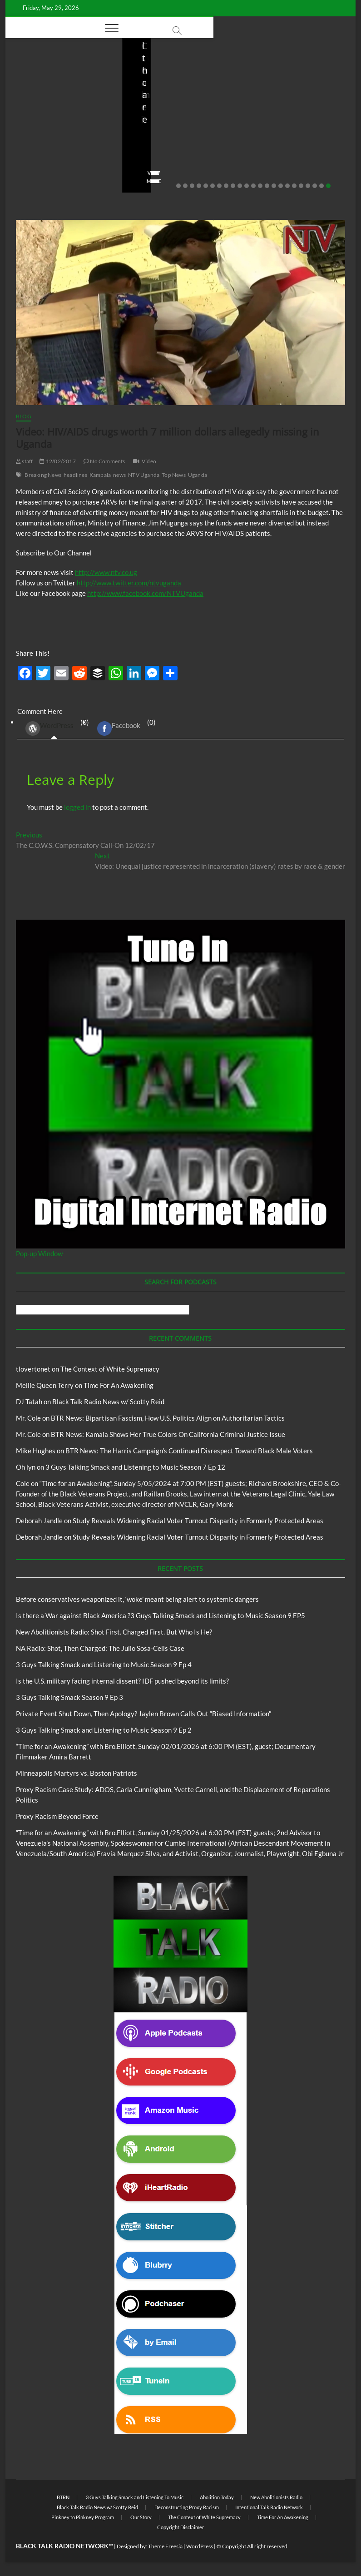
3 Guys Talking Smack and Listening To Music (134, 2497)
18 (294, 185)
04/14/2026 (176, 155)
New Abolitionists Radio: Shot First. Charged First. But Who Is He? (180, 124)
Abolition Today (217, 2497)
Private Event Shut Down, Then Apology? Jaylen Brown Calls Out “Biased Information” (143, 1713)
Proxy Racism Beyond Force (57, 1816)
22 (321, 185)
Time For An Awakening (118, 1385)
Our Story (141, 2517)
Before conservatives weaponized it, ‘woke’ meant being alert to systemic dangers (59, 124)
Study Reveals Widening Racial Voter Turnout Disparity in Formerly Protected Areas (198, 1520)
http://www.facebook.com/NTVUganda (145, 593)
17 (287, 185)
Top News (174, 474)
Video (149, 461)
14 (267, 185)
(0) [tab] (54, 728)
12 (253, 185)
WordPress (49, 728)
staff (25, 155)
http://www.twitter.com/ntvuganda (129, 583)
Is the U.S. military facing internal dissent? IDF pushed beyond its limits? (122, 1681)
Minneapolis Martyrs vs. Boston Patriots (76, 1773)
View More (33, 181)
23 (328, 185)
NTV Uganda (143, 474)
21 (314, 185)
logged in (77, 807)
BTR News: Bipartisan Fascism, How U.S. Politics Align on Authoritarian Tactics (168, 1418)
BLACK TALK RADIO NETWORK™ (64, 2546)
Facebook (118, 728)
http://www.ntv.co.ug (106, 572)
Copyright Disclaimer (180, 2527)
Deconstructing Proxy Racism (186, 2507)
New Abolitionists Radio (299, 103)
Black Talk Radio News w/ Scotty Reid (108, 1401)
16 (280, 185)
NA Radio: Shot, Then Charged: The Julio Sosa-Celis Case (292, 130)
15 (274, 185)
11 (246, 185)
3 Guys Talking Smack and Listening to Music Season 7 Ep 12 (135, 1467)
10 (239, 185)
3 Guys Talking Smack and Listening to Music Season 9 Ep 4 (104, 1664)
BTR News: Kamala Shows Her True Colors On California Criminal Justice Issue (168, 1434)
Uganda (197, 474)
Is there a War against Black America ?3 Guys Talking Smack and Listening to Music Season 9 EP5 (160, 1615)
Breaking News (43, 474)
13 (260, 185)
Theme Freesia (165, 2546)
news (119, 474)
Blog (37, 91)
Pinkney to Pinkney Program (82, 2517)
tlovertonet (33, 1369)
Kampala (100, 474)
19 (301, 185)
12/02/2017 (57, 461)
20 (308, 185)
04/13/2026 (293, 155)
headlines (75, 474)
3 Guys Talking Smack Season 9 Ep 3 (69, 1697)
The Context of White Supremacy (109, 1369)
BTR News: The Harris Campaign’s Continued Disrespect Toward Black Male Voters (189, 1451)
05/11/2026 (60, 155)
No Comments (37, 167)
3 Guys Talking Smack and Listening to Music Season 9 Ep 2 (104, 1730)
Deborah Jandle (39, 1520)
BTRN (54, 91)
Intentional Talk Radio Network (269, 2507)
